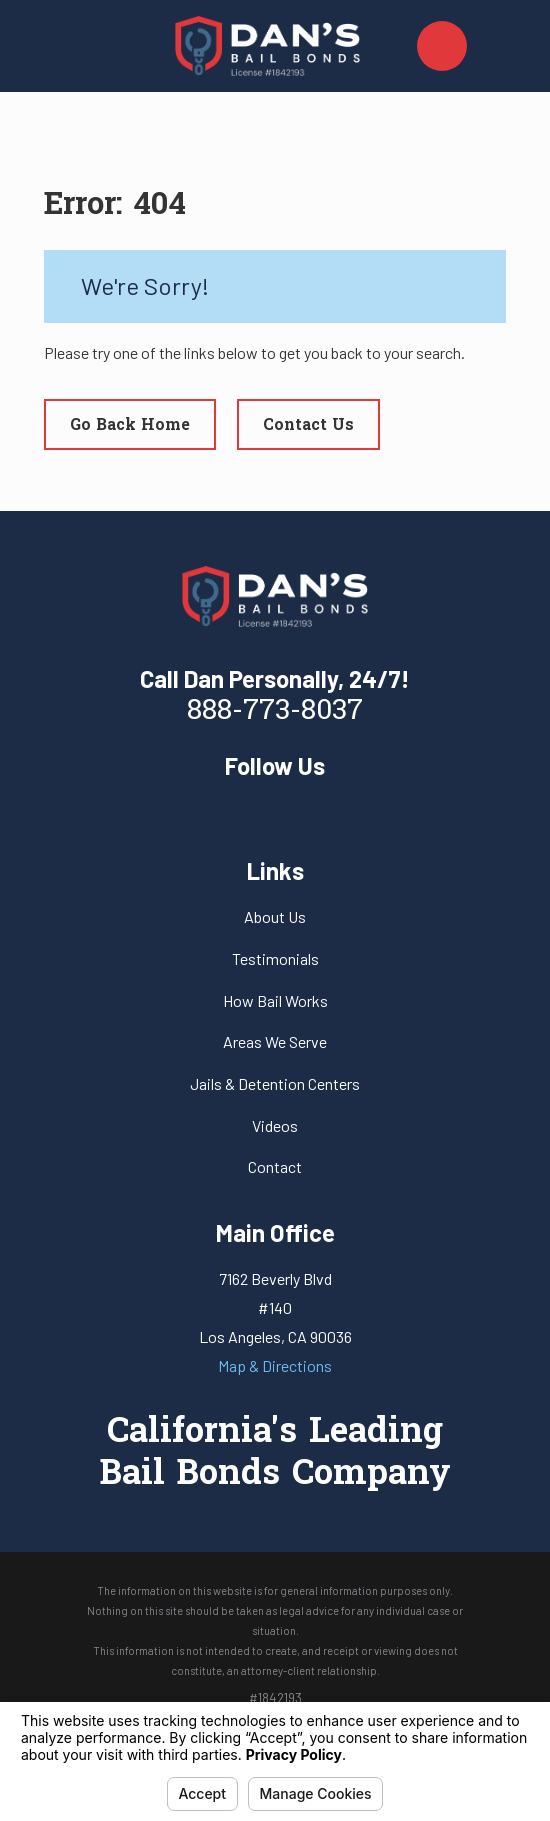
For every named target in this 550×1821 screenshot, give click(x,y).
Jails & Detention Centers (275, 1083)
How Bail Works (275, 1000)
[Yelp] (275, 809)
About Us (275, 916)
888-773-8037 (275, 712)
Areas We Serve (275, 1041)
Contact (275, 1166)
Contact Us (308, 426)
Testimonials (275, 958)
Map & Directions (275, 1365)
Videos (275, 1125)
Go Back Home (130, 426)
